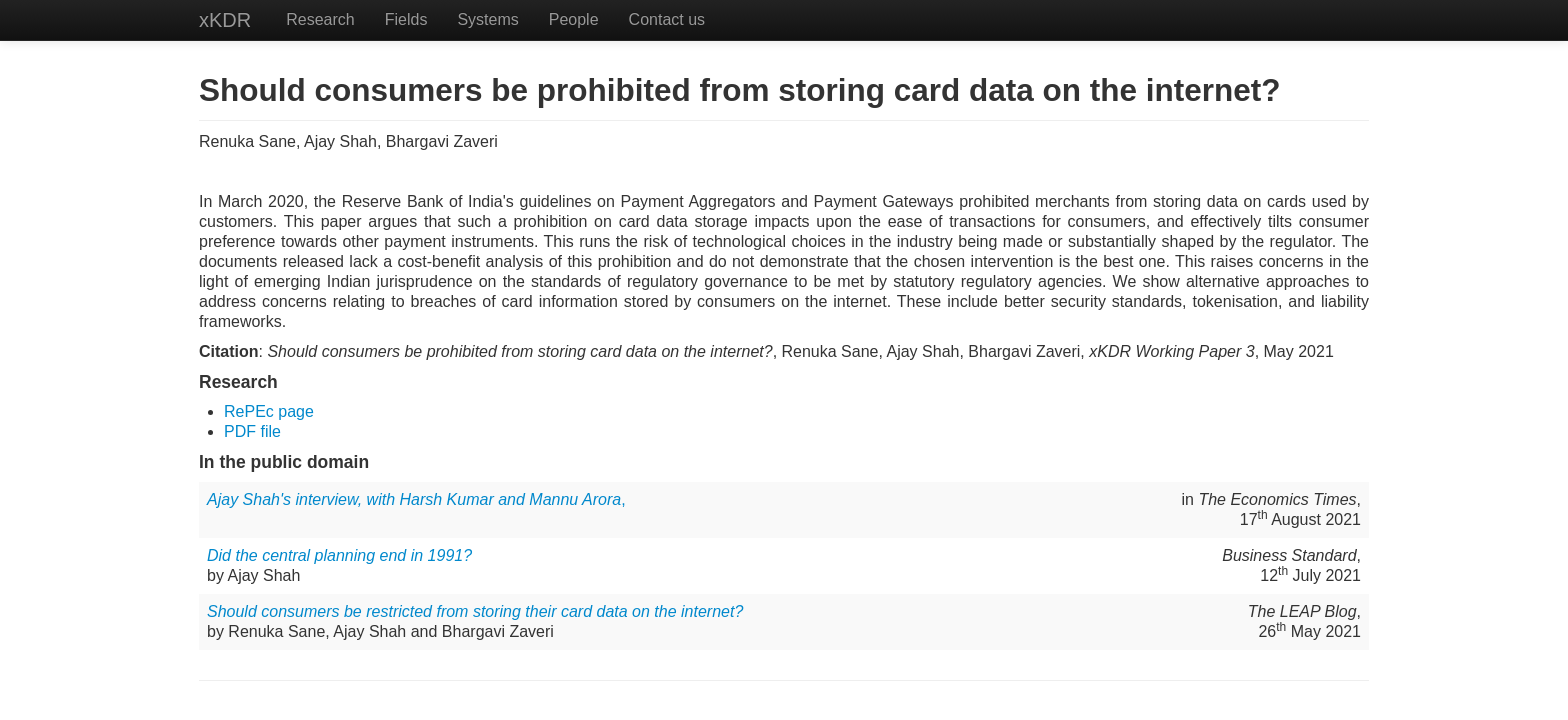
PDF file (252, 431)
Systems (487, 19)
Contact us (667, 19)
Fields (406, 19)
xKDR (225, 20)
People (574, 19)
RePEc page (269, 411)
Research (320, 19)
